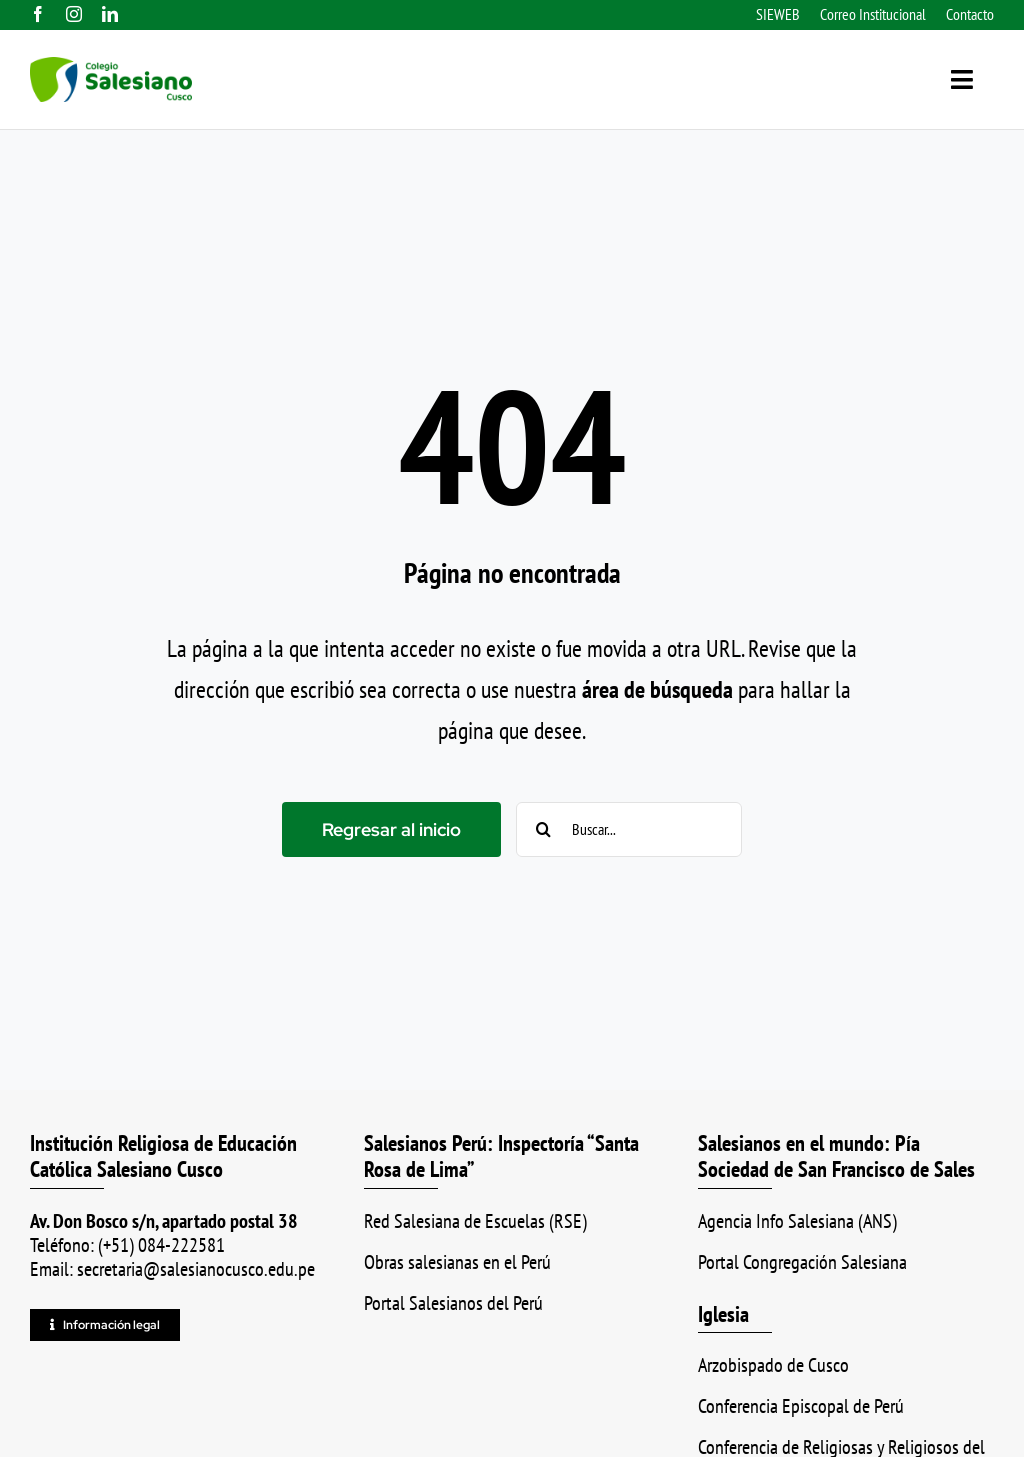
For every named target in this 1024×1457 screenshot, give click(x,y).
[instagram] (74, 14)
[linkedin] (110, 14)
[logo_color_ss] (111, 68)
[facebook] (38, 14)
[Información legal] (105, 1325)
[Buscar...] (629, 829)
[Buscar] (543, 829)
